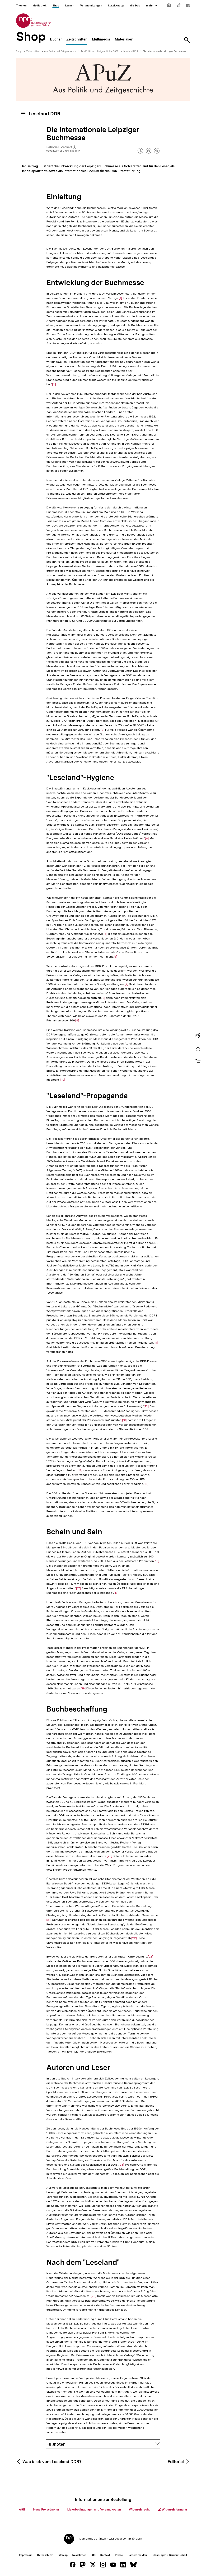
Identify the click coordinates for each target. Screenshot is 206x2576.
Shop (19, 51)
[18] (116, 1593)
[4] (147, 838)
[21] (48, 1917)
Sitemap (62, 2555)
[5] (105, 934)
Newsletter (79, 2555)
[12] (146, 1406)
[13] (124, 1420)
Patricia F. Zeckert (61, 147)
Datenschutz (45, 2555)
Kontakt (105, 2555)
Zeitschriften (32, 51)
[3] (102, 730)
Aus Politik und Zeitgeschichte (60, 51)
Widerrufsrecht (139, 2509)
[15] (146, 1484)
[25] (93, 2296)
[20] (109, 1856)
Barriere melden (137, 2555)
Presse (119, 2555)
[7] (126, 984)
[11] (156, 1342)
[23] (150, 1956)
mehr (151, 5)
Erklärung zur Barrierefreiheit (169, 2555)
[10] (62, 1079)
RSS (93, 2555)
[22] (134, 1938)
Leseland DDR (130, 51)
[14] (80, 1470)
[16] (156, 1561)
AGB (22, 2509)
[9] (77, 1020)
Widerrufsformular (172, 2509)
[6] (115, 956)
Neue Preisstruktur (46, 2509)
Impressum (25, 2555)
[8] (103, 998)
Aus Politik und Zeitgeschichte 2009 (99, 51)
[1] (120, 298)
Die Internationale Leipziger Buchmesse (164, 51)
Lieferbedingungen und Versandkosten (94, 2509)
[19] (83, 1688)
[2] (54, 384)
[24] (121, 2164)
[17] (78, 1588)
